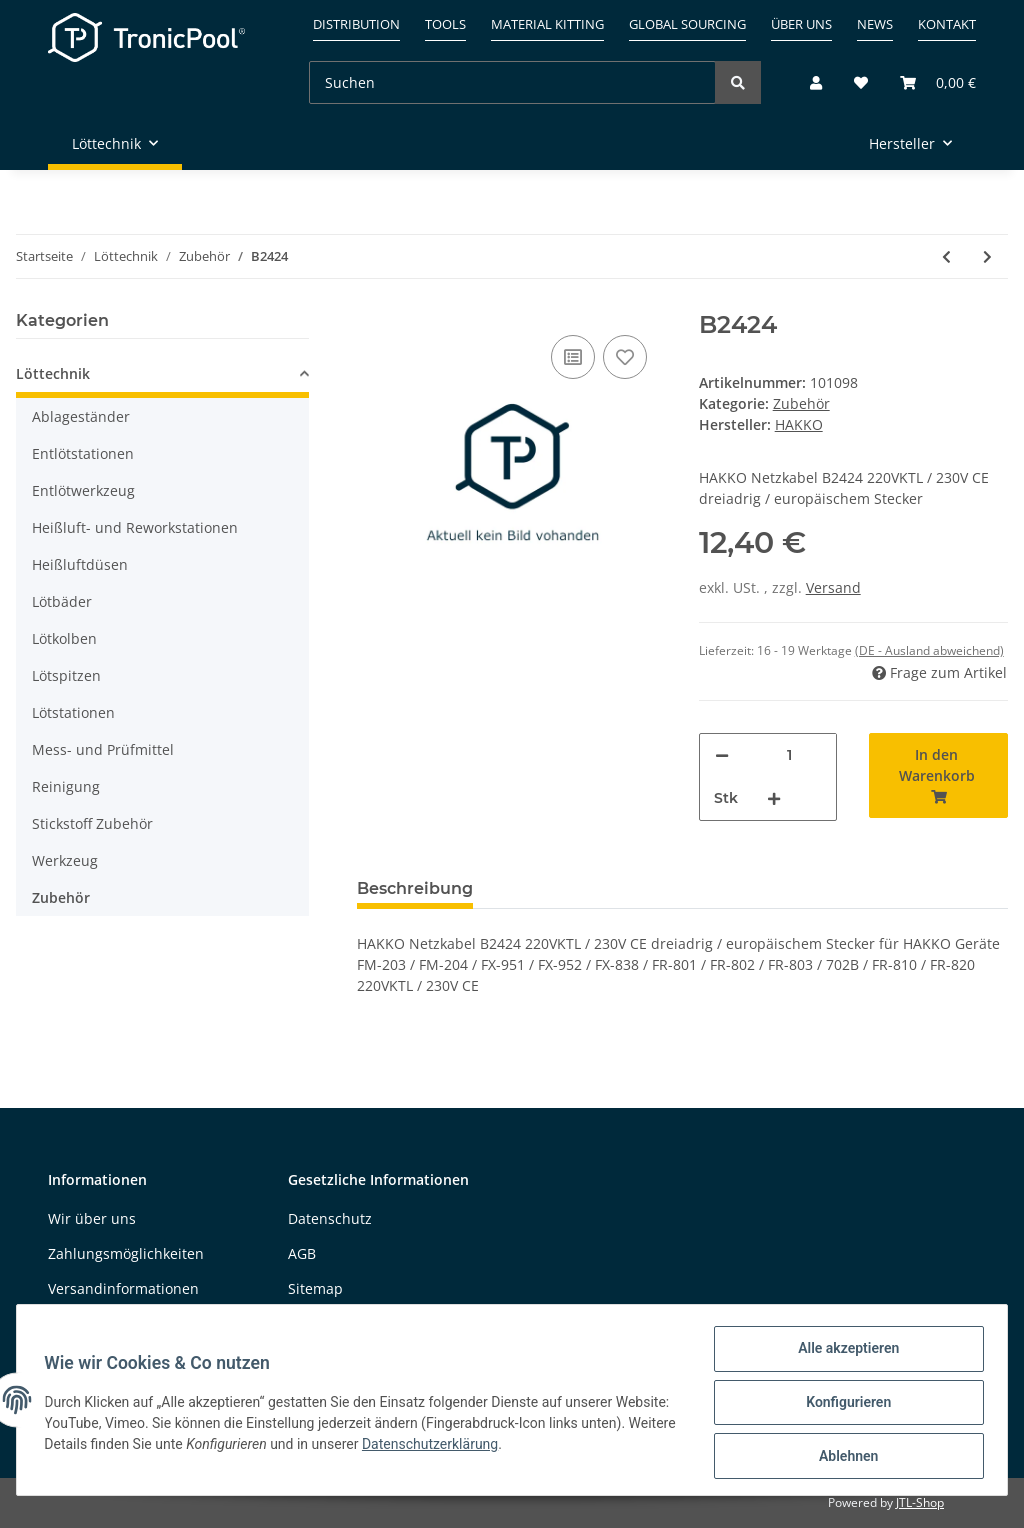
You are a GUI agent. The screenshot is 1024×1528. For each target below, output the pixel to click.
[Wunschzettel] (861, 82)
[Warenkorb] (930, 82)
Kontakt (947, 24)
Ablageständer (81, 416)
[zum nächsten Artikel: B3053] (987, 256)
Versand (833, 587)
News (875, 24)
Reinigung (66, 786)
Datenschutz (330, 1218)
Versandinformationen (123, 1288)
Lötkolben (64, 638)
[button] (816, 82)
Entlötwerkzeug (83, 490)
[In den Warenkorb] (938, 775)
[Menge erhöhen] (774, 798)
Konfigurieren (843, 1405)
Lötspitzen (66, 675)
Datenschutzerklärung (532, 1447)
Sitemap (315, 1288)
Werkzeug (65, 860)
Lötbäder (62, 601)
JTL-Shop (920, 1502)
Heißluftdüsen (80, 564)
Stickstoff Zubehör (92, 823)
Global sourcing (687, 24)
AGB (302, 1253)
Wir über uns (92, 1218)
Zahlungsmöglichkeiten (126, 1253)
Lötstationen (73, 712)
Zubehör (801, 403)
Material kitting (547, 24)
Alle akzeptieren (843, 1353)
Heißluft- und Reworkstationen (135, 527)
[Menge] (790, 755)
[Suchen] (512, 82)
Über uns (801, 24)
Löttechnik (53, 373)
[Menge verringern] (722, 755)
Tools (445, 24)
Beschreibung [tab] (415, 888)
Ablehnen (843, 1457)
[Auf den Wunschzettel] (625, 357)
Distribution (356, 24)
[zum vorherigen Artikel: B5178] (946, 256)
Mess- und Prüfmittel (103, 749)
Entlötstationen (83, 453)
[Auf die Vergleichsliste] (573, 357)
